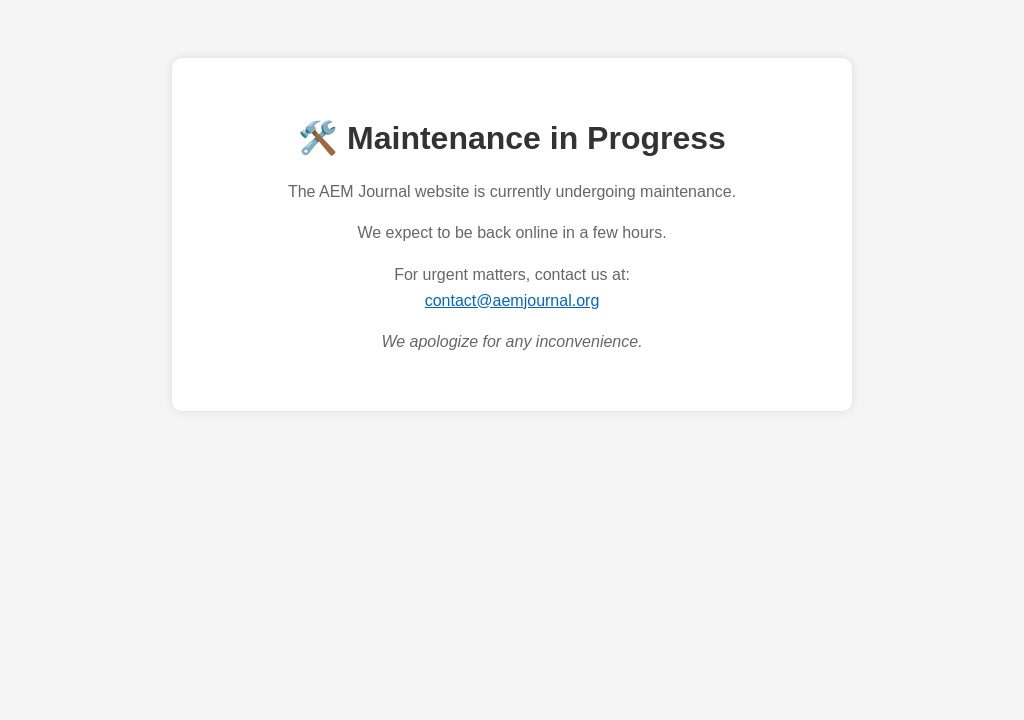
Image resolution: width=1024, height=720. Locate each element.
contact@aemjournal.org (512, 300)
